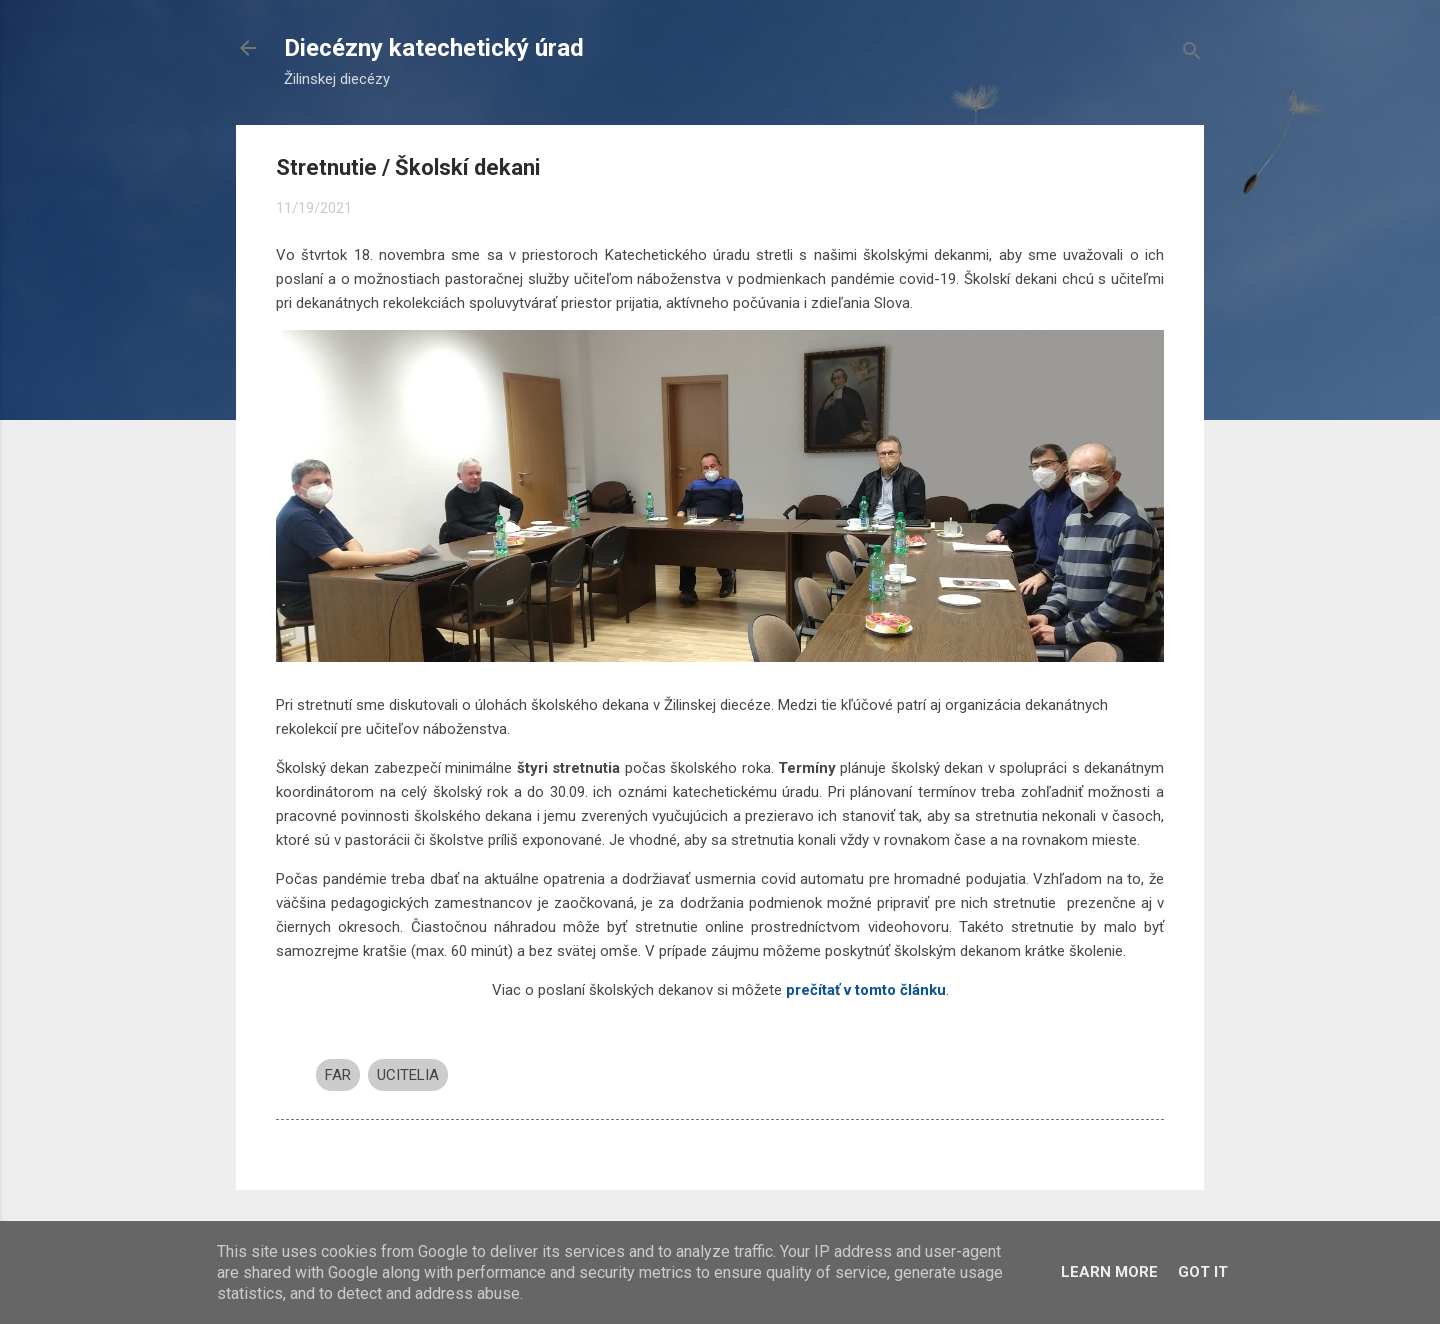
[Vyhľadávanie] (1192, 54)
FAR (338, 1075)
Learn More (1109, 1272)
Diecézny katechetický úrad (434, 48)
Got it (1203, 1272)
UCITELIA (408, 1075)
